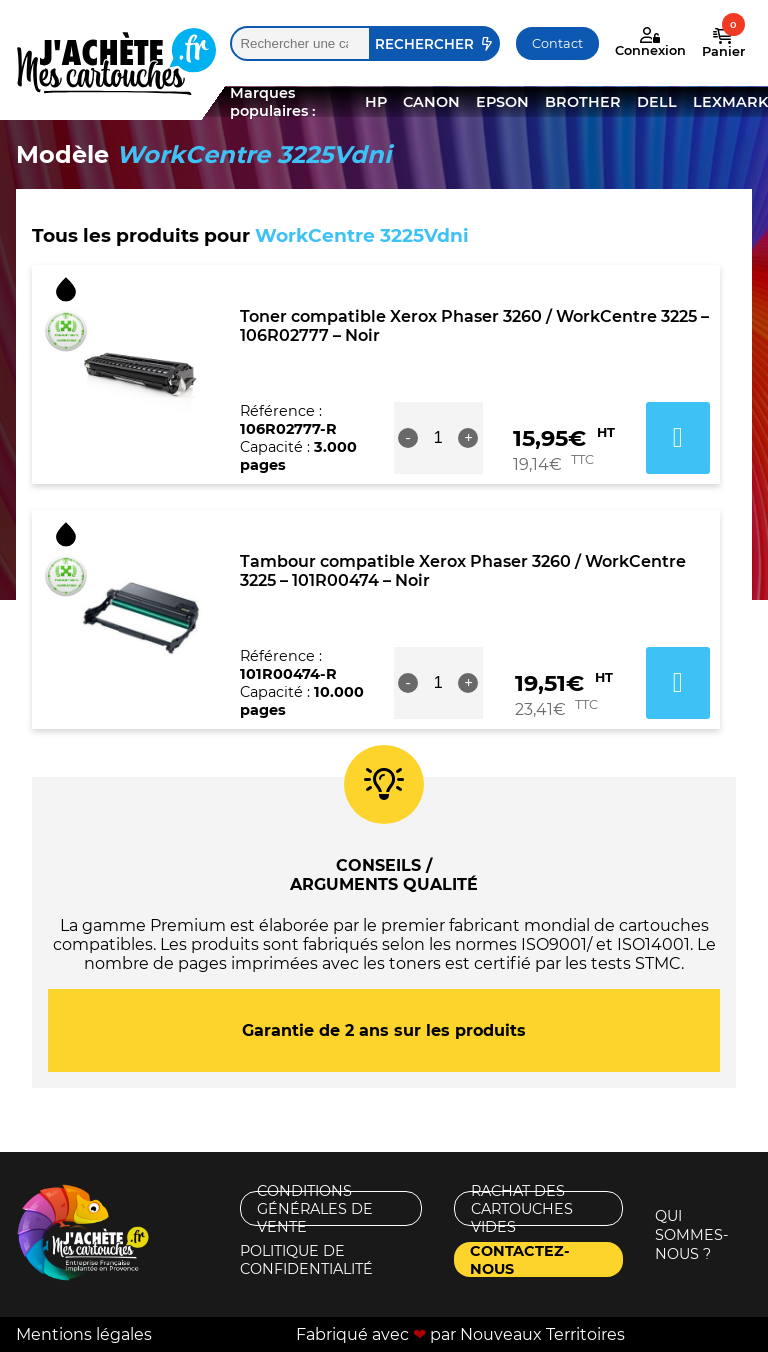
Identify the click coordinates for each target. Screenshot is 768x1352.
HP (376, 102)
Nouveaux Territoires (542, 1334)
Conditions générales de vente (315, 1208)
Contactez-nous (520, 1259)
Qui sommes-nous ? (692, 1235)
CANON (431, 102)
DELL (657, 102)
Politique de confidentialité (306, 1259)
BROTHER (583, 102)
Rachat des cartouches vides (522, 1208)
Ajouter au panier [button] (678, 438)
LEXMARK (730, 102)
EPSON (502, 102)
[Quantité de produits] (438, 438)
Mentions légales (84, 1334)
